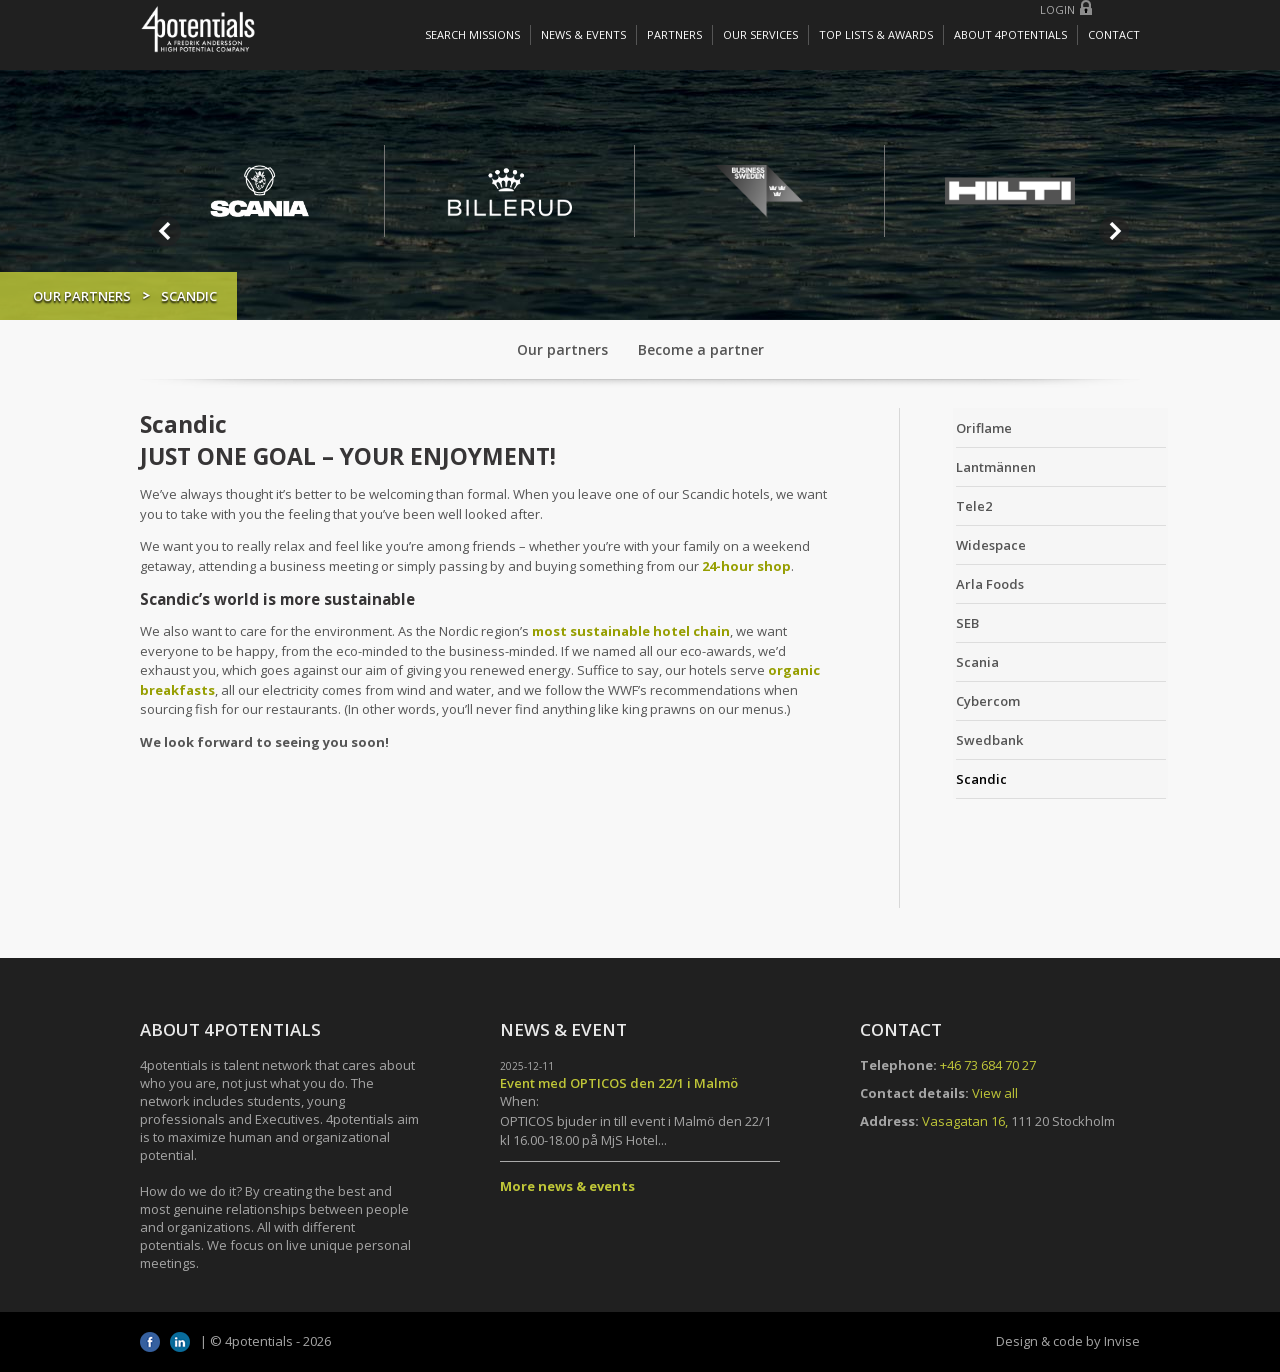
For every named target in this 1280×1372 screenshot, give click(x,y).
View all (995, 1093)
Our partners (190, 296)
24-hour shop (746, 566)
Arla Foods (964, 583)
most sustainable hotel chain (631, 631)
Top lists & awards (876, 34)
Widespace (965, 544)
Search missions (472, 34)
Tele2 (948, 505)
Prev (166, 231)
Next (1114, 231)
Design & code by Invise (1068, 1341)
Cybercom (962, 700)
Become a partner (701, 349)
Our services (760, 34)
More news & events (567, 1186)
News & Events (583, 34)
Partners (674, 34)
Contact (1114, 34)
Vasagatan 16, (965, 1121)
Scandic (955, 778)
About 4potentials (1010, 34)
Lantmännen (970, 466)
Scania (951, 661)
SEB (941, 622)
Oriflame (958, 427)
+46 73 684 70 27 (988, 1065)
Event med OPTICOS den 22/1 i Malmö (619, 1083)
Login (1057, 9)
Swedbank (963, 739)
